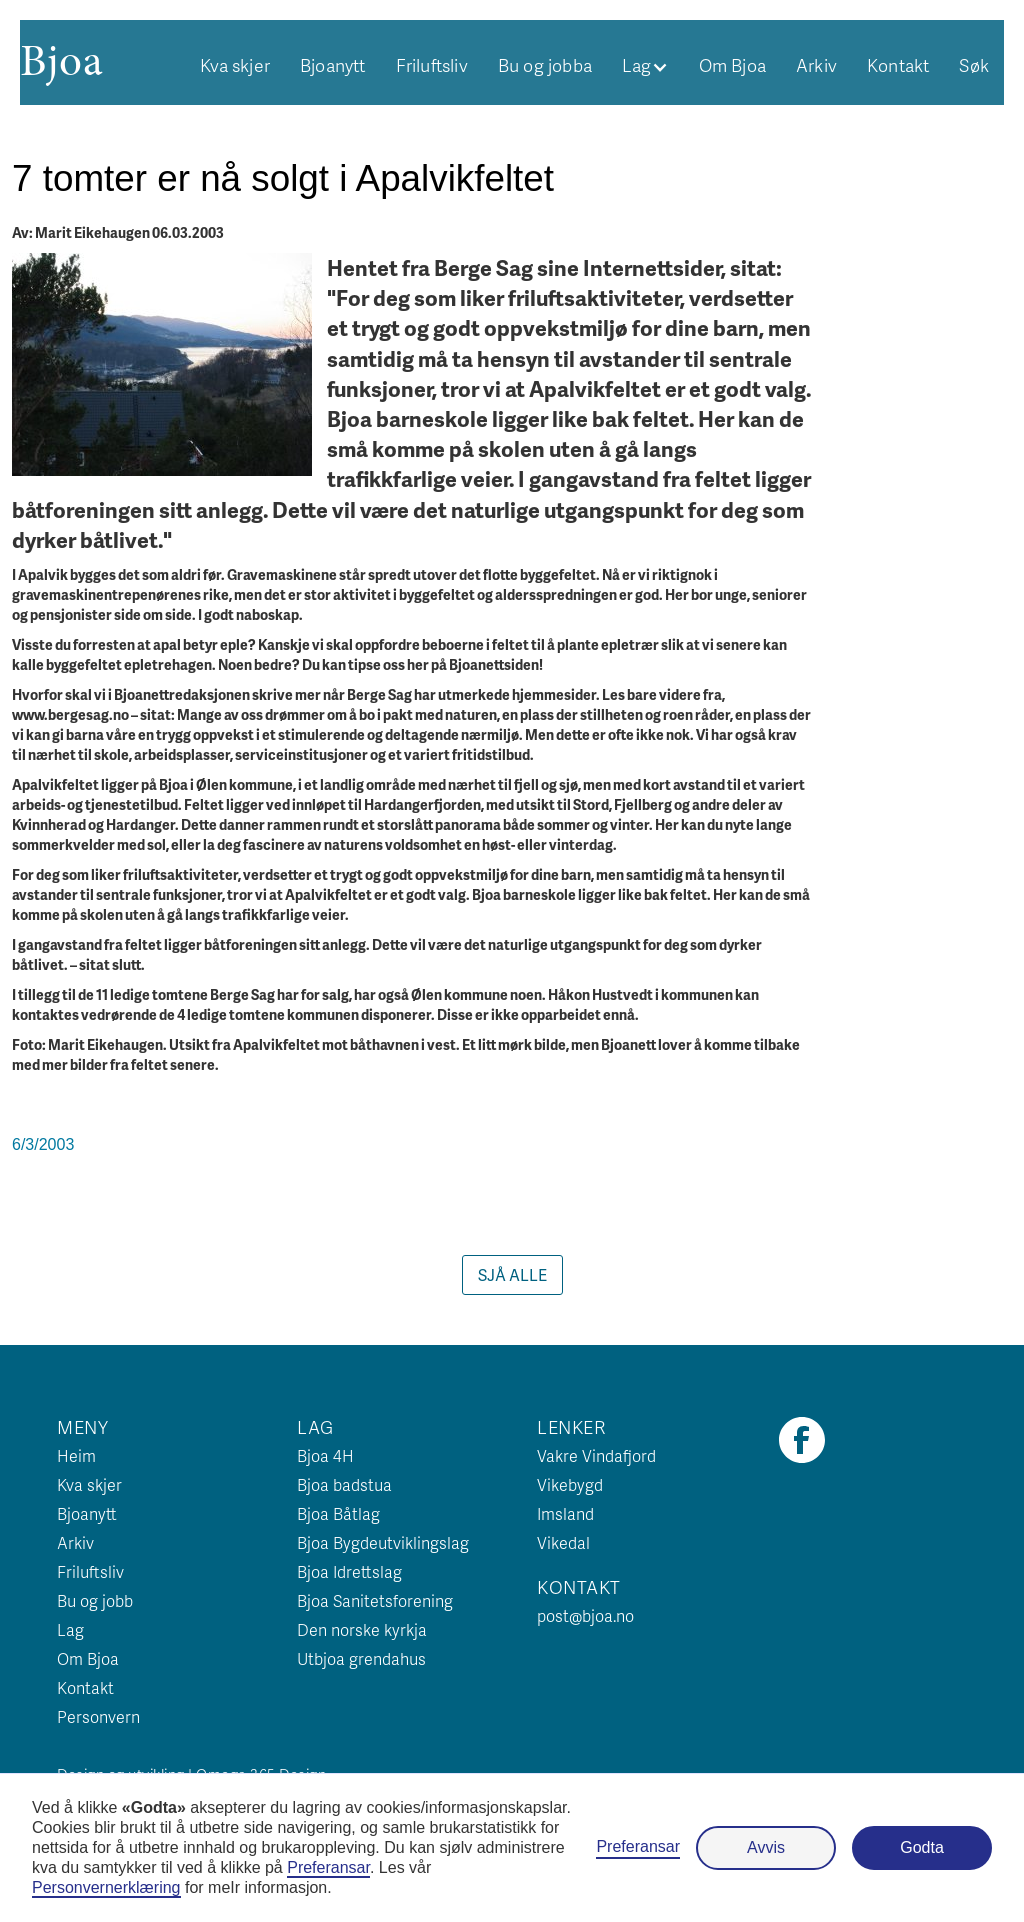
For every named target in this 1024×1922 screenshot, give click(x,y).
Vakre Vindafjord (596, 1455)
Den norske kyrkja (362, 1629)
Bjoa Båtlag (338, 1513)
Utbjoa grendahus (361, 1658)
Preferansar (638, 1846)
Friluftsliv (432, 65)
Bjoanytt (333, 65)
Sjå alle (512, 1274)
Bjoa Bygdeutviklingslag (383, 1542)
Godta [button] (922, 1847)
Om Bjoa (732, 65)
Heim (76, 1455)
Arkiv (816, 65)
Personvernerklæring (106, 1887)
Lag (70, 1629)
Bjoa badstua (344, 1484)
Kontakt (898, 65)
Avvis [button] (766, 1847)
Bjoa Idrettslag (349, 1571)
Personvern (98, 1716)
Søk (974, 65)
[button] (645, 65)
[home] (61, 60)
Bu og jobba (545, 65)
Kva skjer (235, 65)
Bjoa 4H (325, 1455)
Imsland (565, 1513)
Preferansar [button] (328, 1867)
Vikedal (563, 1542)
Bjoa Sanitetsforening (375, 1600)
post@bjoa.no (585, 1615)
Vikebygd (570, 1484)
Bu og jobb (95, 1600)
